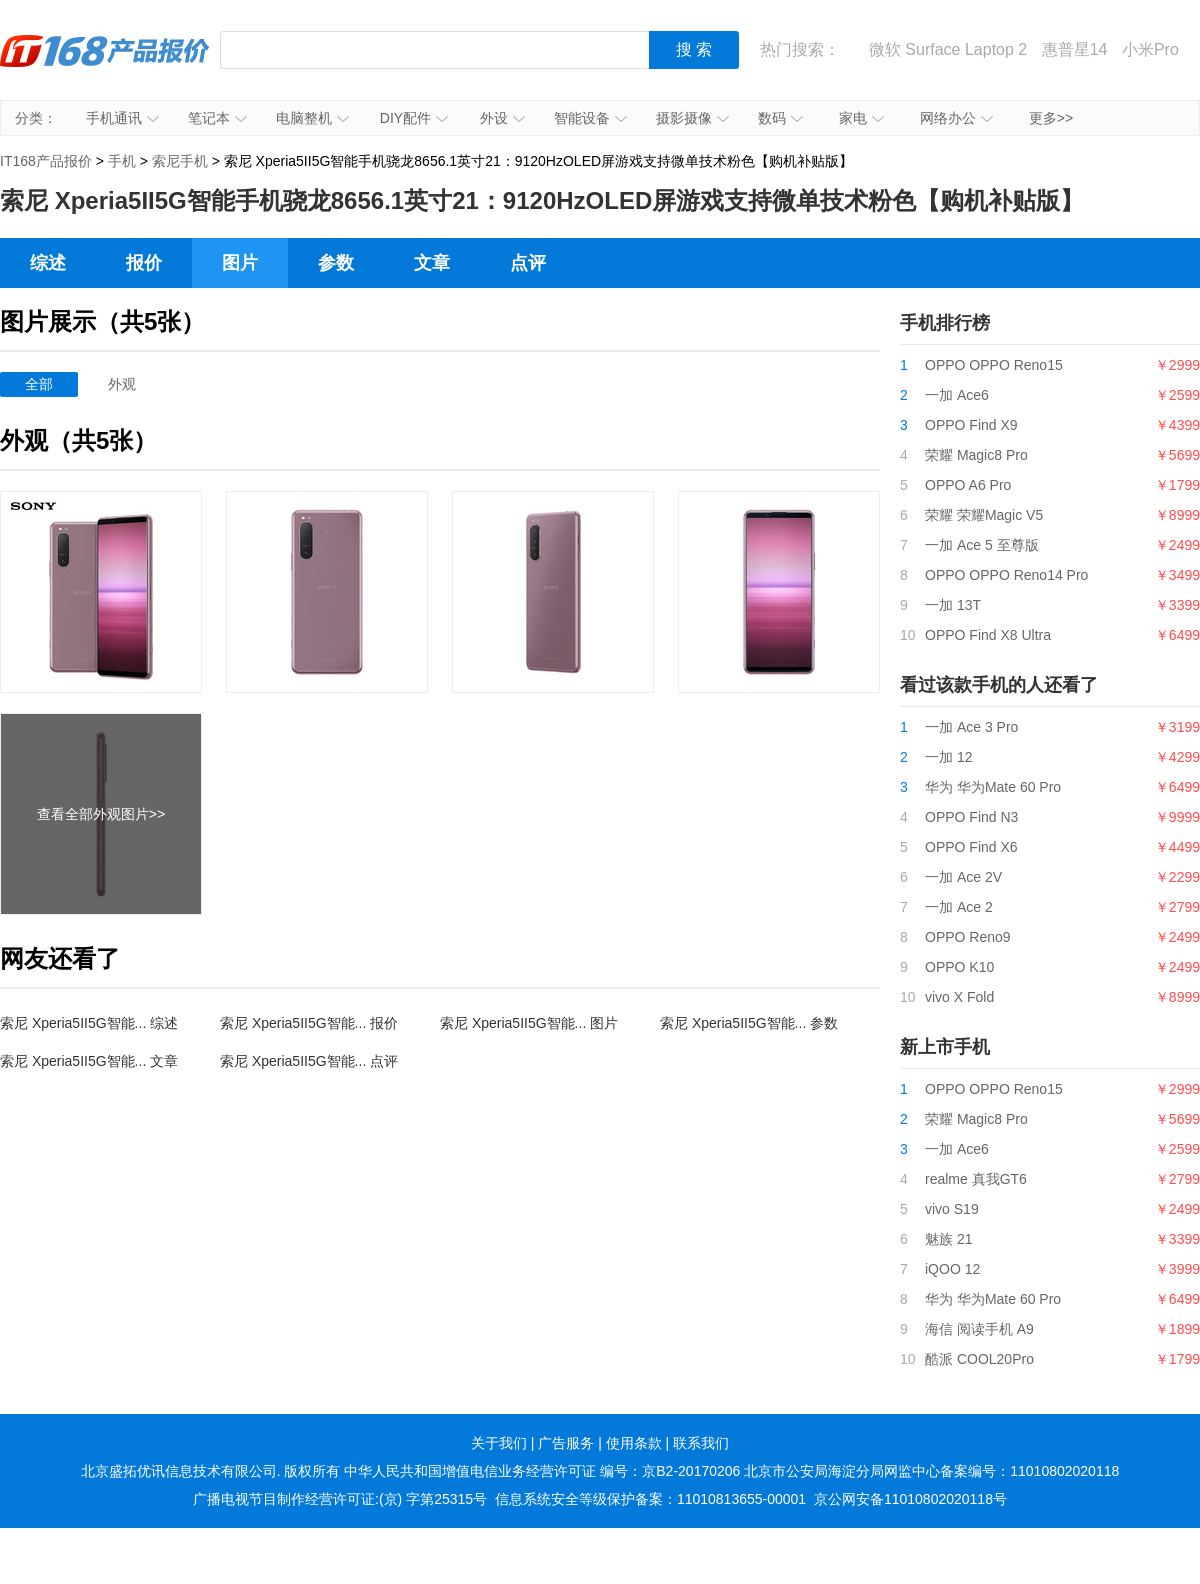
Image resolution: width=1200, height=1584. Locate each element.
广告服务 (566, 1443)
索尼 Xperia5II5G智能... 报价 (309, 1023)
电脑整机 (312, 118)
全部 (39, 384)
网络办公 (956, 118)
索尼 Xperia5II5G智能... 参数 (749, 1023)
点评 (528, 263)
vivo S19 (952, 1209)
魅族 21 (948, 1239)
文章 (432, 263)
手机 (122, 161)
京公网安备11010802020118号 (910, 1499)
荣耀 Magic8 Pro (976, 455)
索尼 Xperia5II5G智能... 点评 (309, 1061)
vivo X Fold (959, 997)
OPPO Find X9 (971, 425)
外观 (122, 384)
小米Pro (1150, 49)
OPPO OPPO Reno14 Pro (1006, 575)
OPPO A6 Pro (968, 485)
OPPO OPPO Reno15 (994, 365)
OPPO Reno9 (968, 937)
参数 (336, 263)
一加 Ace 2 (959, 907)
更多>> (1051, 118)
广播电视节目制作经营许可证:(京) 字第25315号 (340, 1499)
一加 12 (948, 757)
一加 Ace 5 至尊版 (982, 545)
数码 (780, 118)
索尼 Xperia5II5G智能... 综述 (89, 1023)
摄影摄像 (692, 118)
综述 (48, 263)
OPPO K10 (959, 967)
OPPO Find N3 (971, 817)
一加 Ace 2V (963, 877)
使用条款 (634, 1443)
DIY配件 (414, 118)
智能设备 (590, 118)
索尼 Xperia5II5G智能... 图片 (529, 1023)
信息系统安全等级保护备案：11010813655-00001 (650, 1499)
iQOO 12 (952, 1269)
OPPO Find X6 (971, 847)
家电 (861, 118)
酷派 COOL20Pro (979, 1359)
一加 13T (953, 605)
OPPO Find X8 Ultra (988, 635)
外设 (502, 118)
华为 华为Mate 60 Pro (993, 787)
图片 (240, 263)
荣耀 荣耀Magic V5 (984, 515)
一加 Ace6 (957, 395)
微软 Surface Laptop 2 (948, 49)
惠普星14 (1075, 49)
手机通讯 (122, 118)
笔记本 (217, 118)
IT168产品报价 (105, 65)
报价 (144, 263)
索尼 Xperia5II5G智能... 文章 (89, 1061)
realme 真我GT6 (976, 1179)
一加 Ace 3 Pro (971, 727)
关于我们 (499, 1443)
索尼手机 (180, 161)
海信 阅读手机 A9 (979, 1329)
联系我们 (701, 1443)
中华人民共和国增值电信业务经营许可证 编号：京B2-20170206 (542, 1471)
